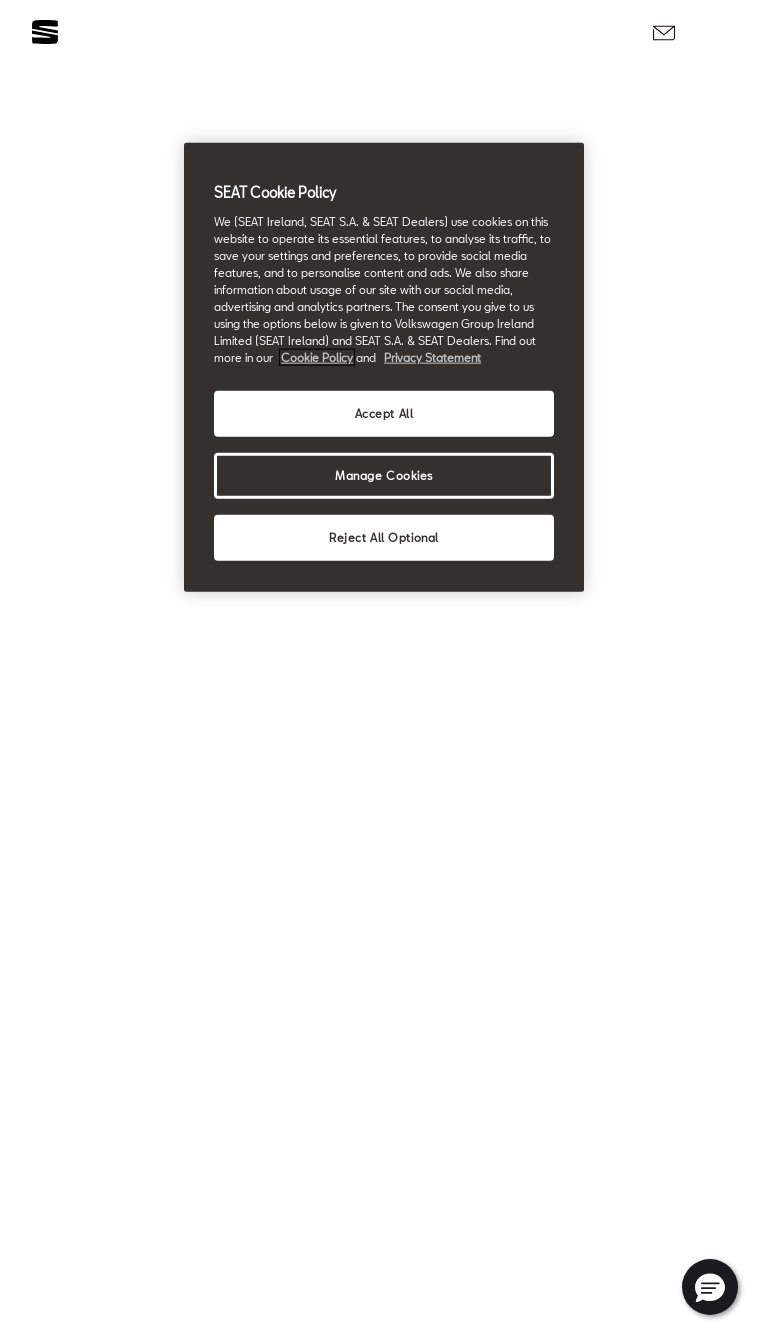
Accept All (384, 413)
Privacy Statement (432, 357)
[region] (384, 367)
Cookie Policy (317, 357)
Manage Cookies (384, 475)
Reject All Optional (384, 537)
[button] (710, 1287)
